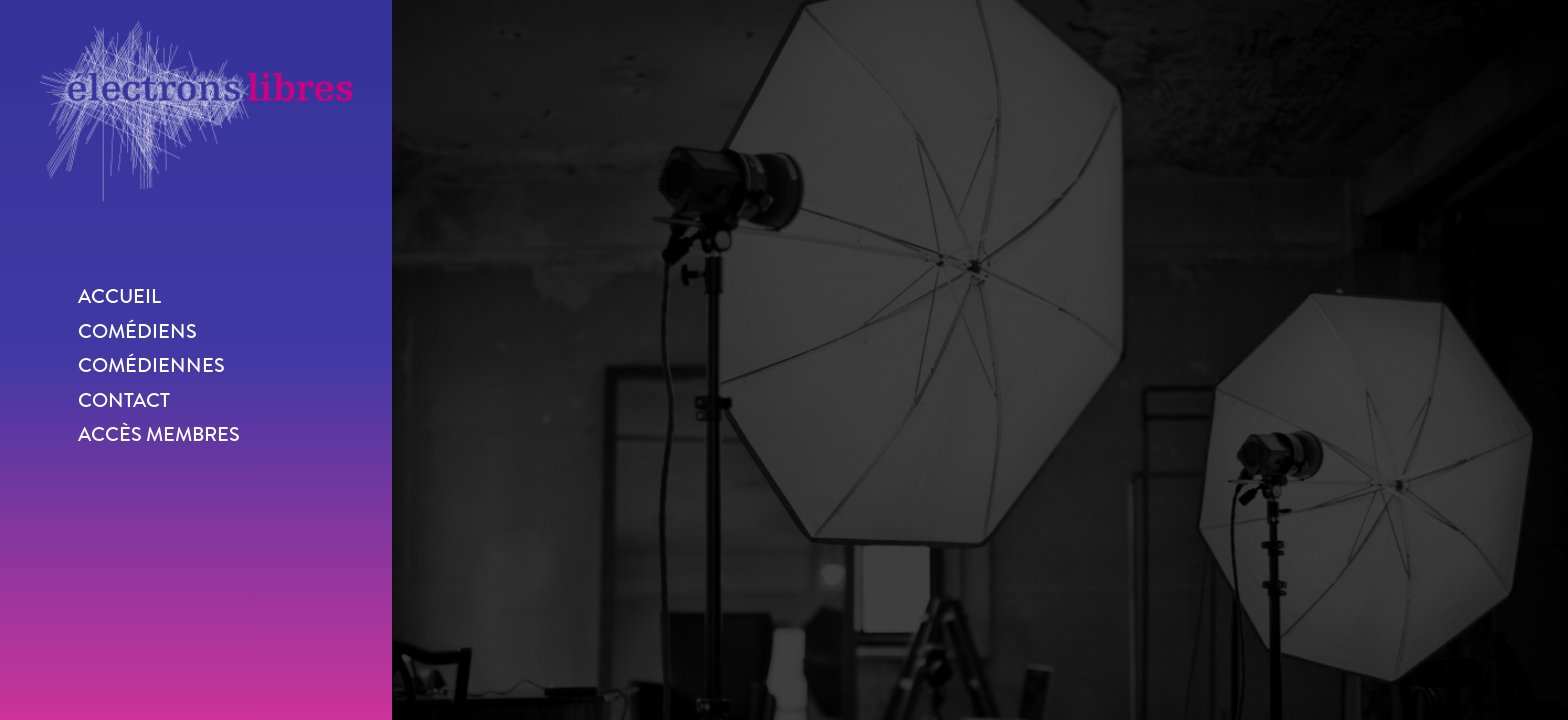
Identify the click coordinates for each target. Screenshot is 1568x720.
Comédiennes (151, 365)
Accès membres (159, 434)
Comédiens (137, 331)
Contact (124, 400)
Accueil (119, 296)
